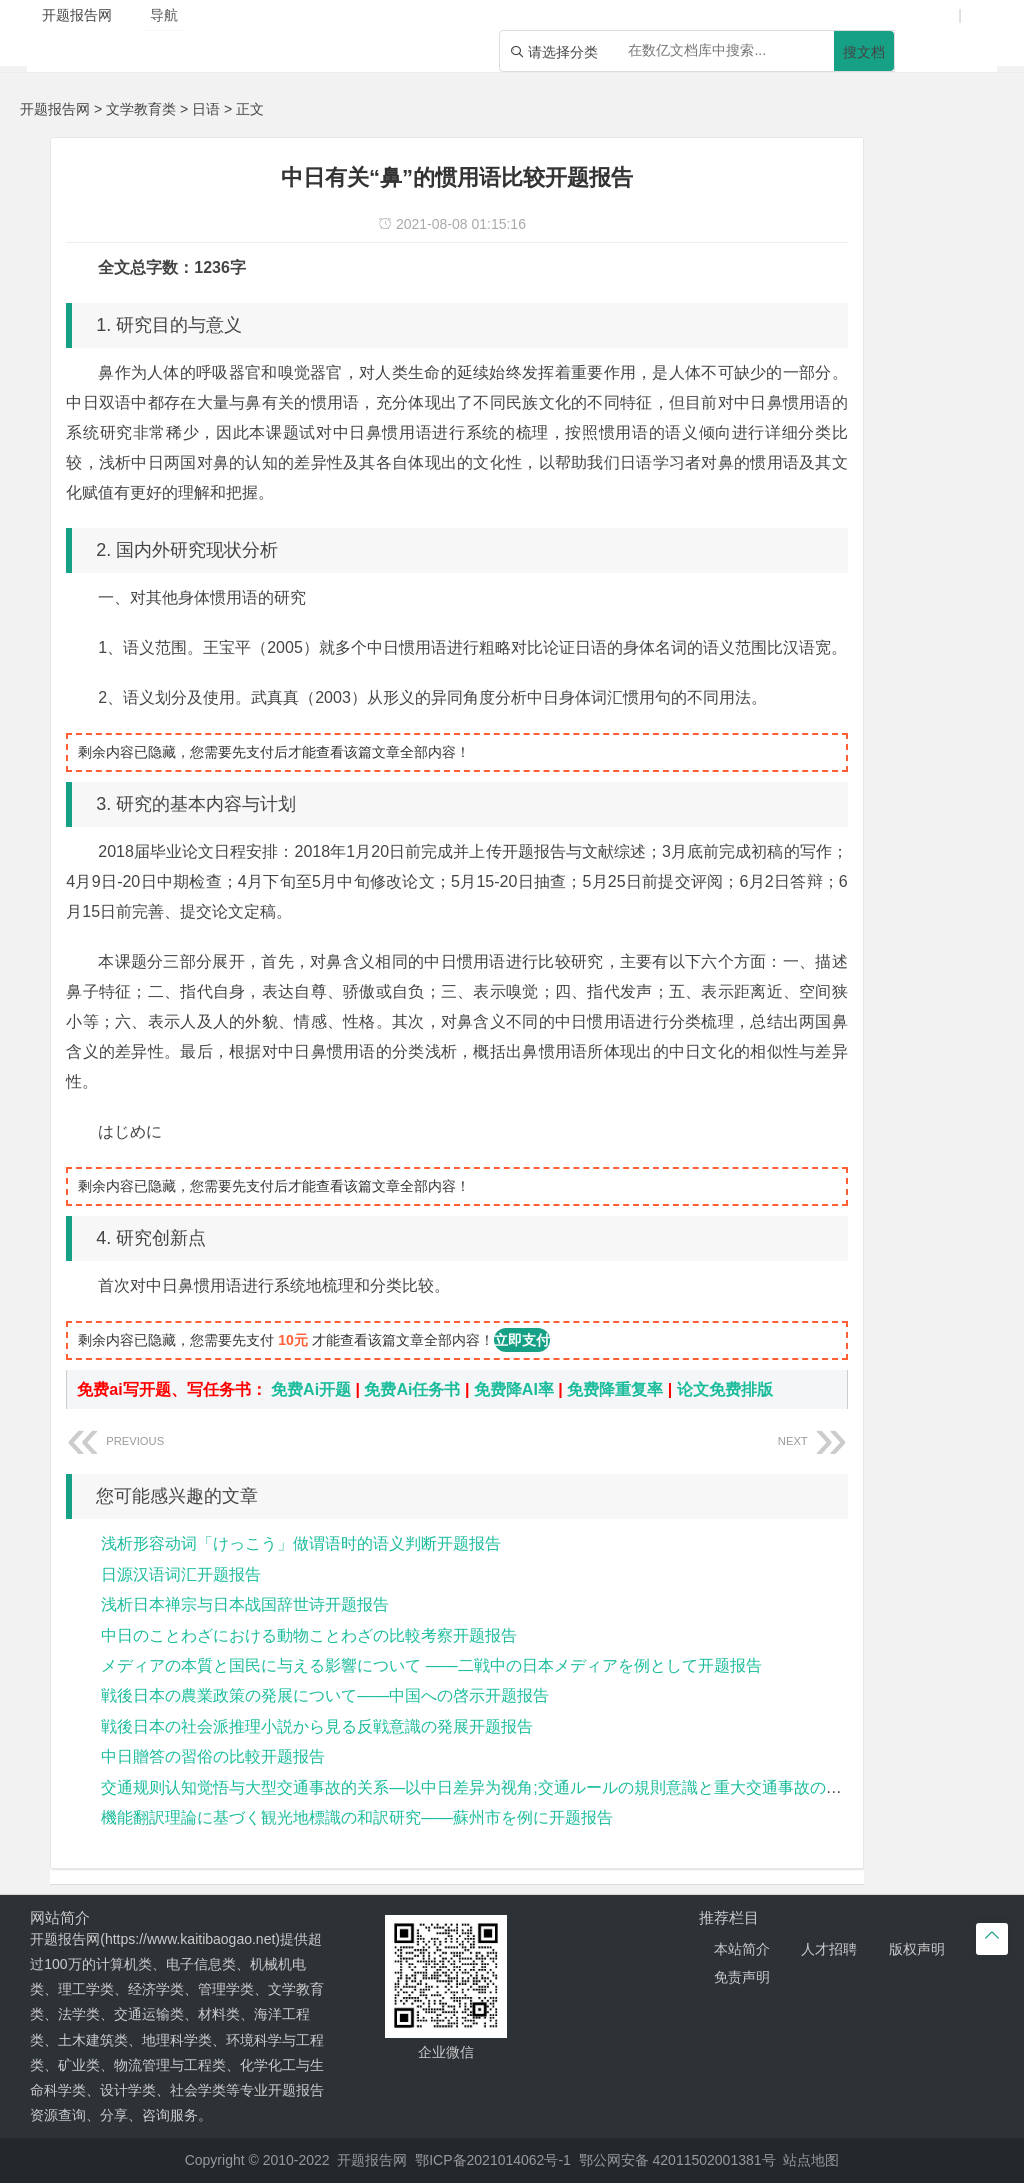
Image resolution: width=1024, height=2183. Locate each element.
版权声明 (917, 1949)
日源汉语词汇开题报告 (181, 1574)
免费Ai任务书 (412, 1389)
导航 (164, 15)
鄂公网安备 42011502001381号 (677, 2160)
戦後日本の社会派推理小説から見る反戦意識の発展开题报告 (317, 1726)
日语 (206, 109)
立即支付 (522, 1340)
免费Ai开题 (311, 1389)
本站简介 (742, 1949)
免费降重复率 (615, 1389)
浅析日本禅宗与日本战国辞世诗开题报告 (245, 1604)
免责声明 (742, 1977)
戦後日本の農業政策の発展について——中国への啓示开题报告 (325, 1695)
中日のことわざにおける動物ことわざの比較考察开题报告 (309, 1635)
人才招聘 (829, 1949)
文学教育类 (141, 109)
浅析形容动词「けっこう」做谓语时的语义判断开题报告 (301, 1543)
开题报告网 (55, 109)
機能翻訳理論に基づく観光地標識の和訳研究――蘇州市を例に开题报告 (357, 1817)
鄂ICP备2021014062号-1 (493, 2160)
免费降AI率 (514, 1389)
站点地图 (811, 2160)
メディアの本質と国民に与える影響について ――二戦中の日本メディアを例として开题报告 (431, 1665)
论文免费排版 (725, 1389)
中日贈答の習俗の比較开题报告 (213, 1756)
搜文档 (864, 52)
